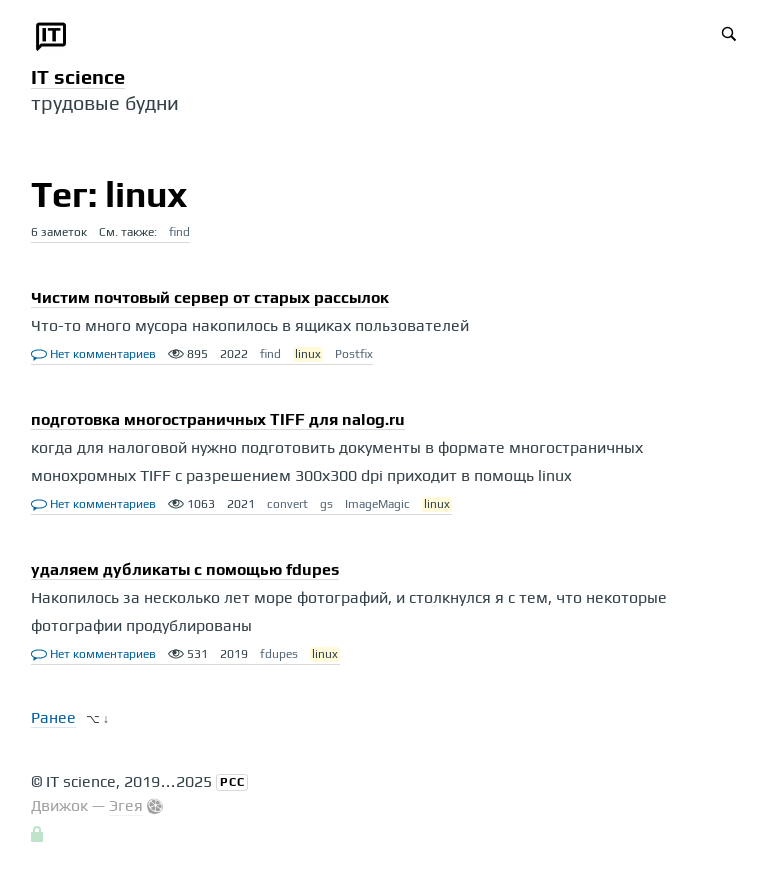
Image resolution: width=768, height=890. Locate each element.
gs (326, 504)
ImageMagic (377, 504)
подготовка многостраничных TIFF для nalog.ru (218, 419)
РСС (232, 782)
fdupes (279, 654)
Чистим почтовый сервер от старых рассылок (210, 297)
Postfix (354, 354)
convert (287, 504)
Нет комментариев (93, 354)
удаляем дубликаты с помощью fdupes (185, 569)
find (179, 232)
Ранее (53, 717)
